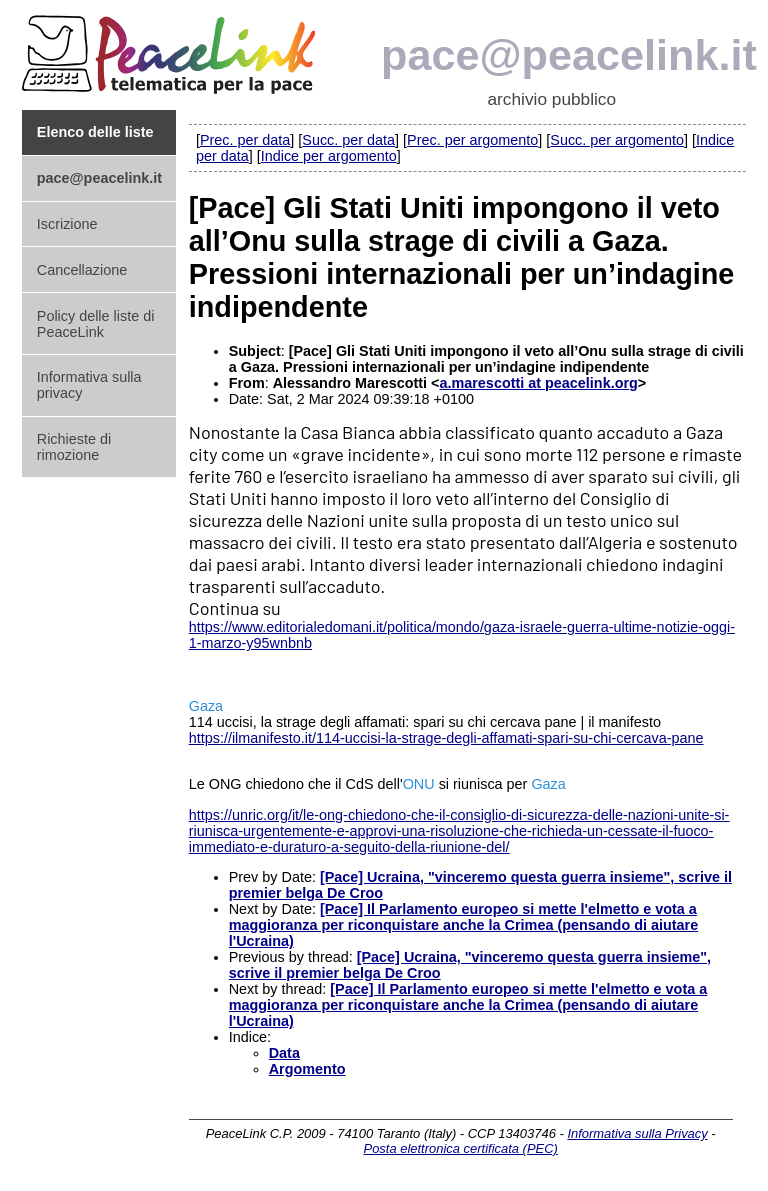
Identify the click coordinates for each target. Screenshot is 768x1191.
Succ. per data (348, 140)
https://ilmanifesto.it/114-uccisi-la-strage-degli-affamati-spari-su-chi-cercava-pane (446, 738)
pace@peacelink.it (569, 55)
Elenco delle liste (95, 132)
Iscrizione (67, 224)
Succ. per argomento (617, 140)
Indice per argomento (329, 156)
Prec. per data (245, 140)
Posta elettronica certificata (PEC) (461, 1148)
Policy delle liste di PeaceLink (96, 324)
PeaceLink (172, 48)
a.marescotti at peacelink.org (538, 383)
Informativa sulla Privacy (637, 1133)
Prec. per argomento (472, 140)
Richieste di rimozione (74, 447)
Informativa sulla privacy (89, 385)
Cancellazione (82, 270)
